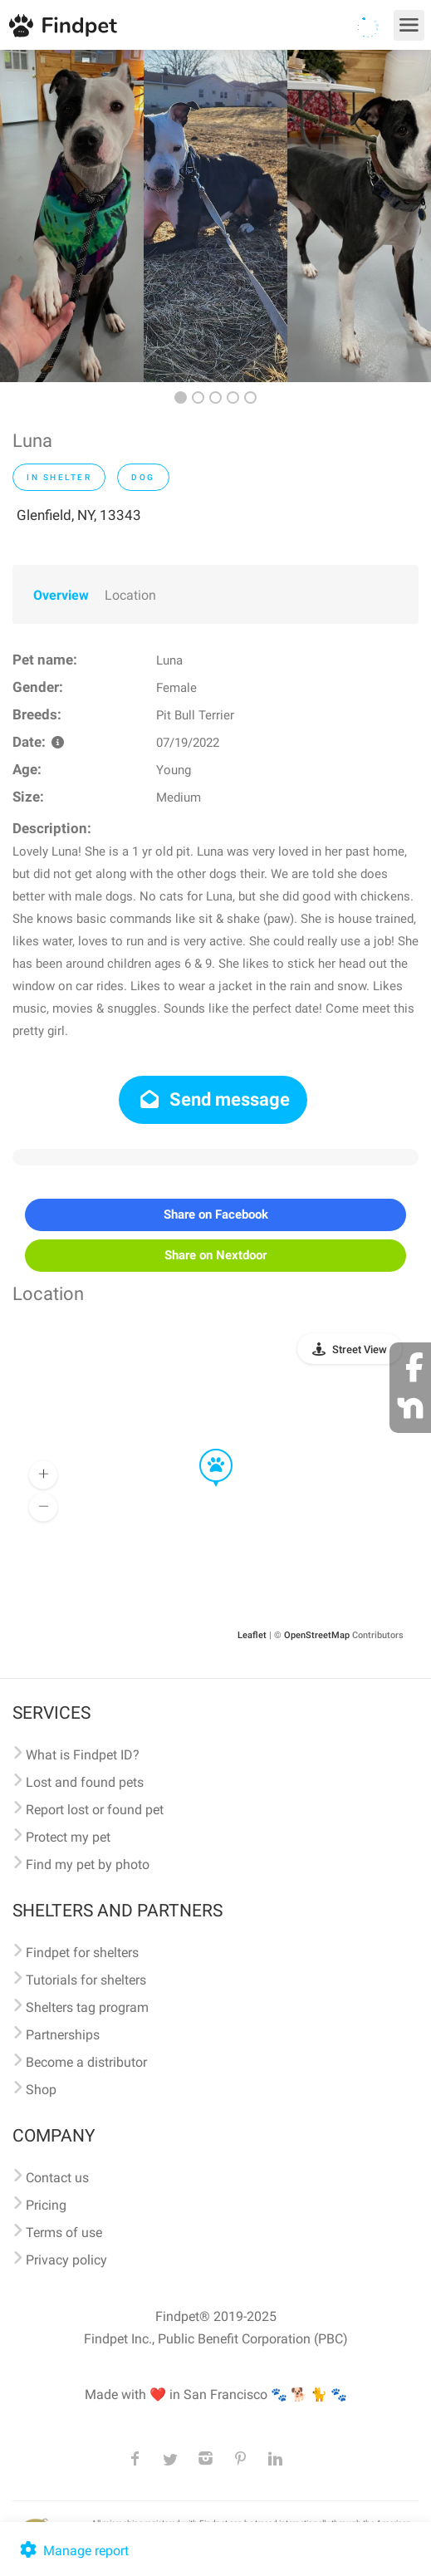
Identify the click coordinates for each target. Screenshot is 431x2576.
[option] (72, 216)
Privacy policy (66, 2260)
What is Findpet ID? (83, 1755)
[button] (204, 1450)
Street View (359, 1349)
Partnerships (63, 2035)
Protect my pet (68, 1837)
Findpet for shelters (82, 1952)
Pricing (46, 2205)
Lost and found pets (85, 1782)
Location (130, 595)
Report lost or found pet (95, 1810)
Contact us (57, 2178)
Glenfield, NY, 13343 (79, 515)
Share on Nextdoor (215, 1255)
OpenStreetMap (317, 1635)
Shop (41, 2090)
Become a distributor (86, 2062)
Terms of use (64, 2232)
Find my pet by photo (87, 1864)
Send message (213, 1099)
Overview (61, 595)
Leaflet (252, 1635)
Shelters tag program (87, 2007)
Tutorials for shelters (86, 1980)
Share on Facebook (216, 1214)
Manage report (73, 2551)
